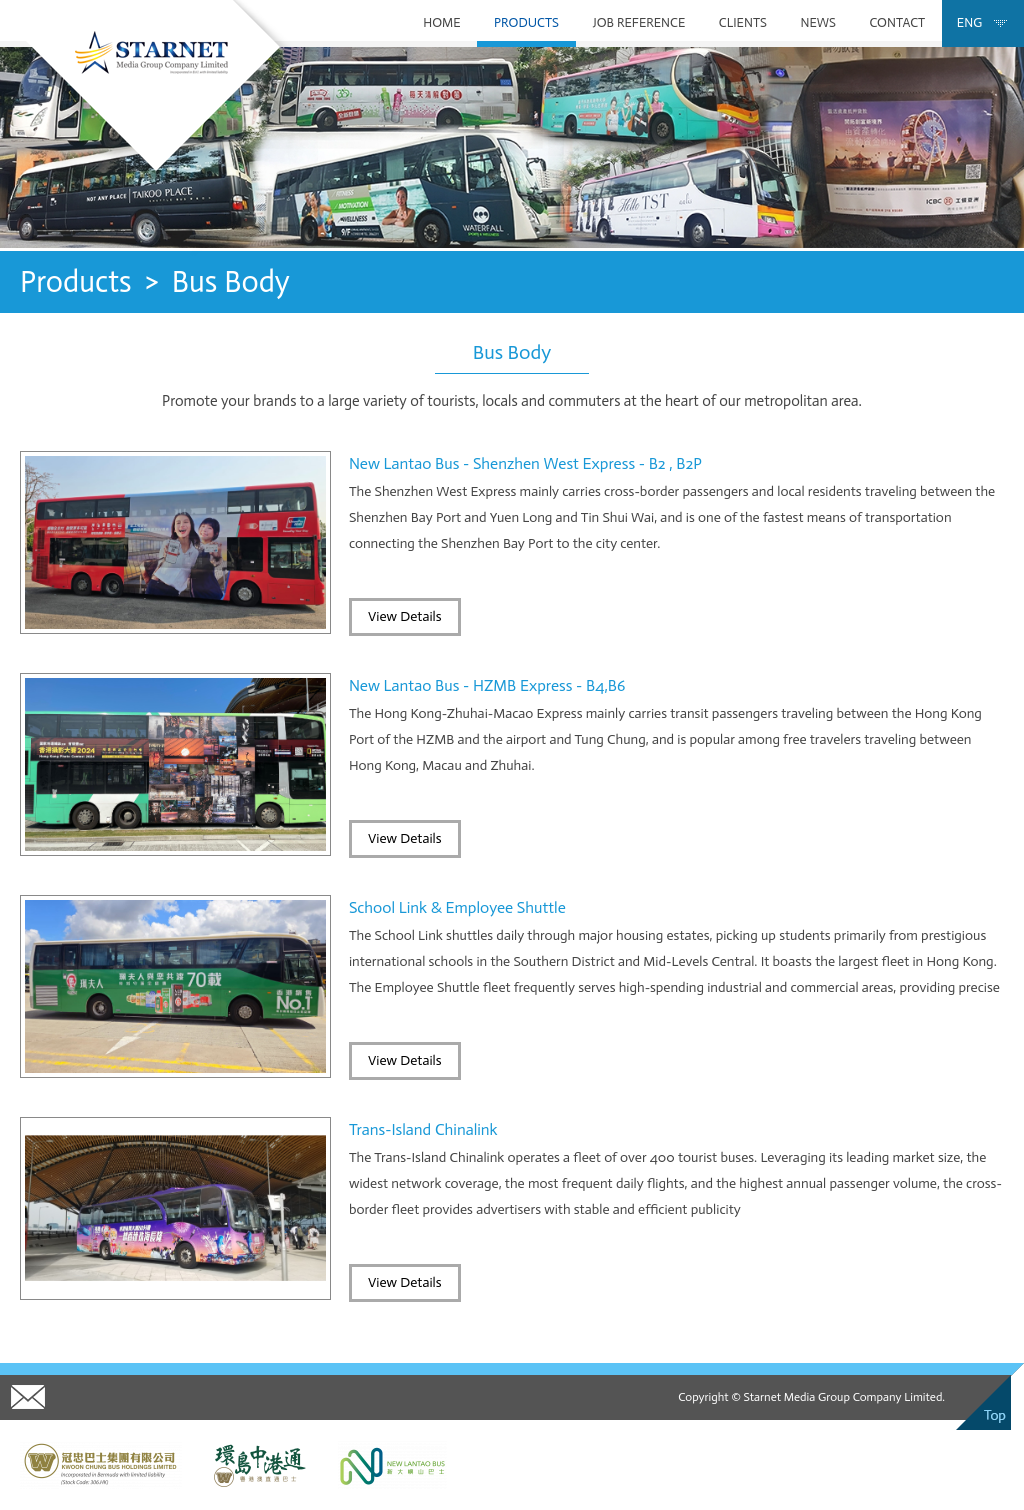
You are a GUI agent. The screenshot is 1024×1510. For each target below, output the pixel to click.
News (817, 22)
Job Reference (638, 22)
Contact (897, 22)
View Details (405, 616)
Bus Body (231, 282)
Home (441, 22)
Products (526, 22)
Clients (743, 22)
